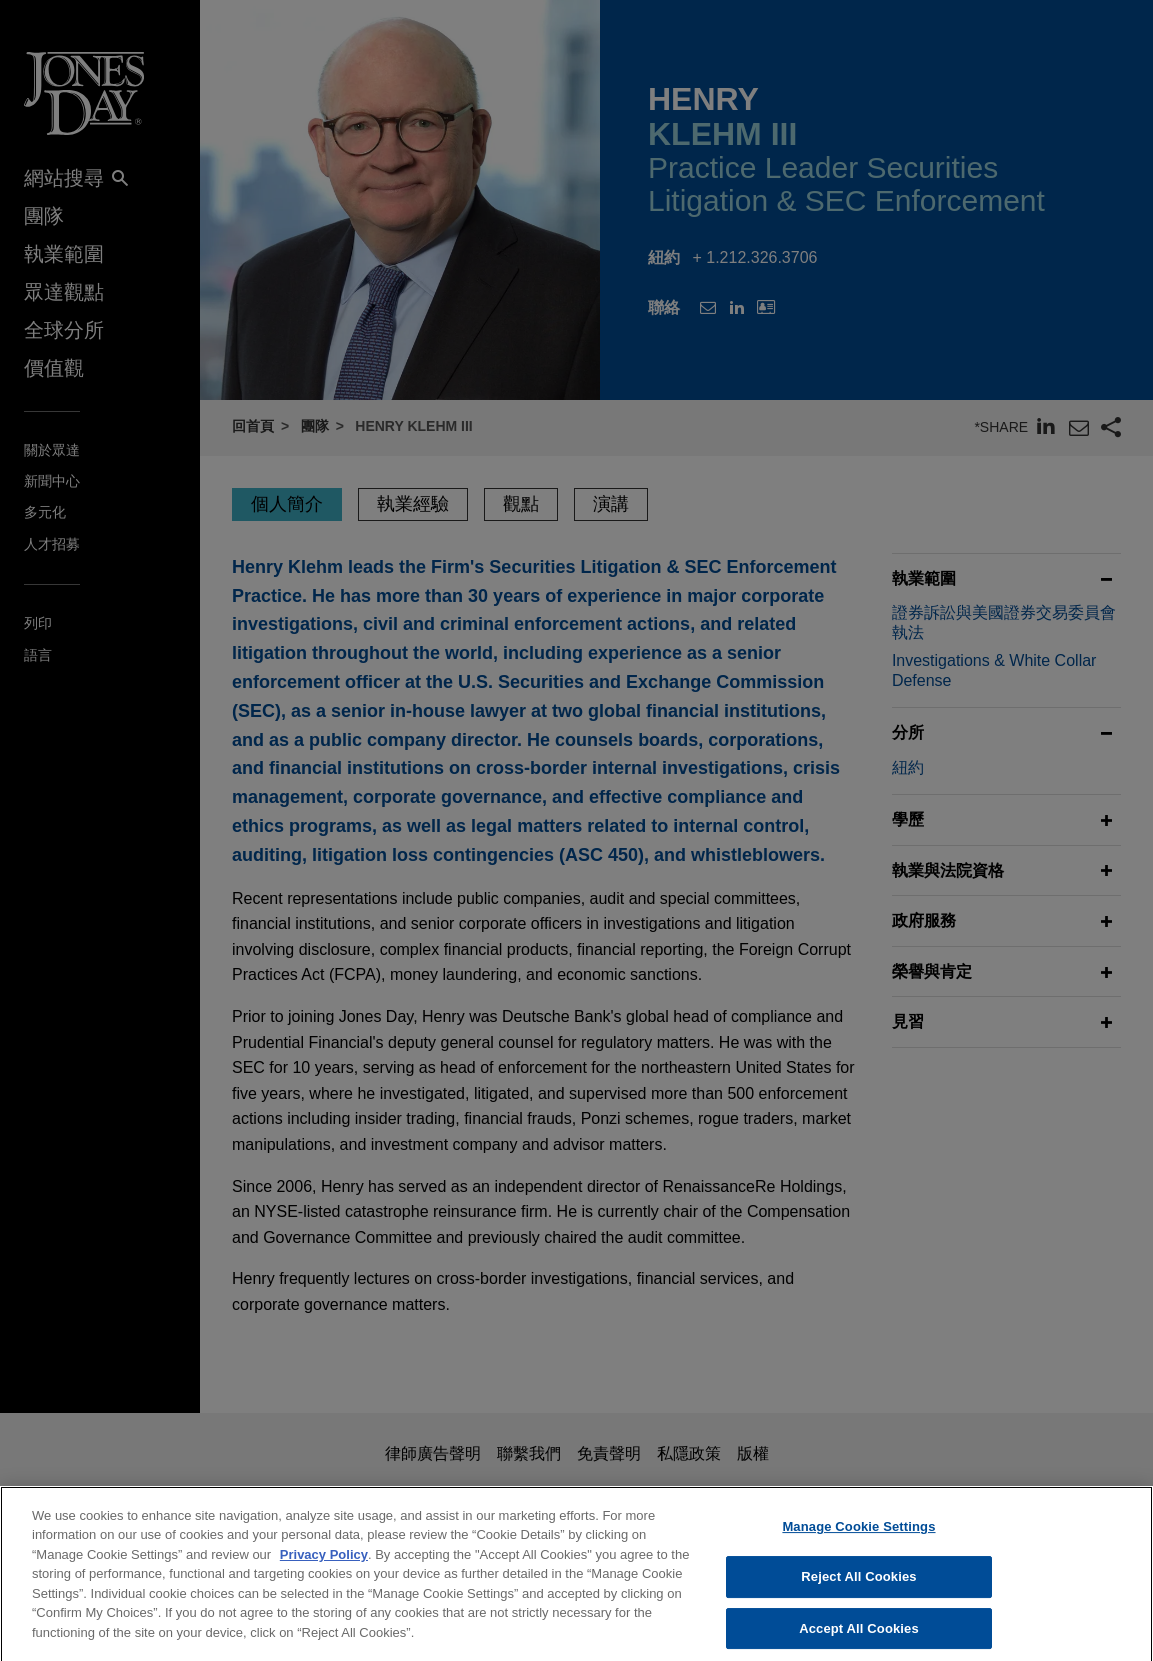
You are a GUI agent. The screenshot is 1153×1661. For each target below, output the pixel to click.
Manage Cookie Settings (858, 1544)
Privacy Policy (324, 1572)
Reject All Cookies (858, 1595)
